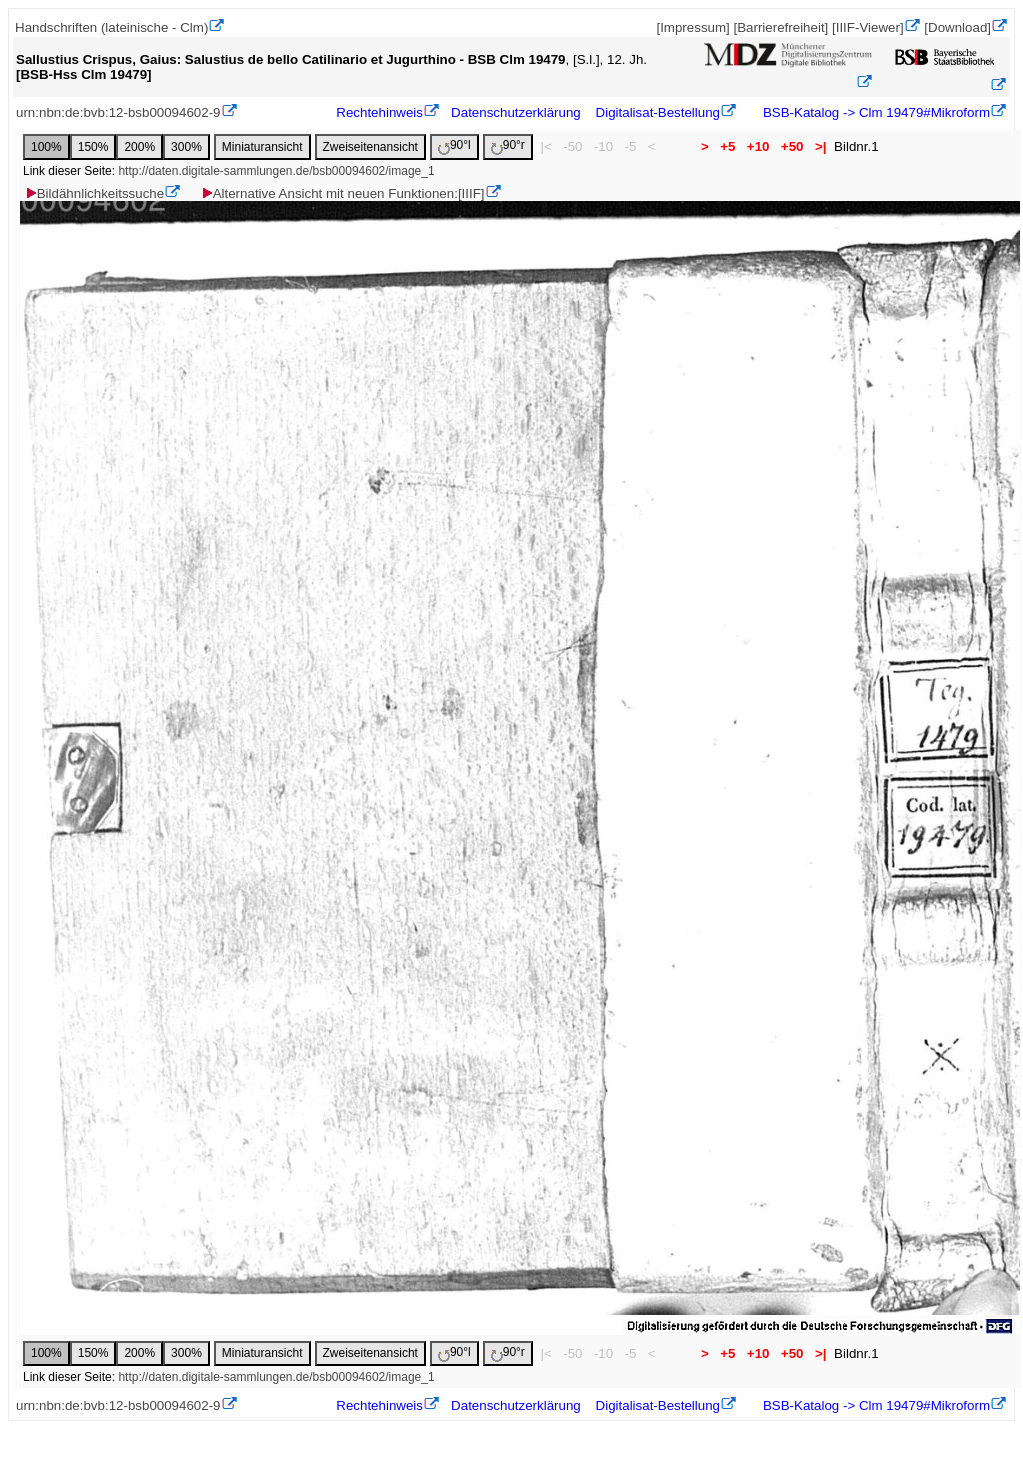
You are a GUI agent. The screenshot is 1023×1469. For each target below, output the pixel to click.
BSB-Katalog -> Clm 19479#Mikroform (874, 112)
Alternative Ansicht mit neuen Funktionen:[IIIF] (342, 193)
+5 (728, 146)
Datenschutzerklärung (516, 112)
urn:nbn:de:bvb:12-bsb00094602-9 (118, 112)
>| (820, 146)
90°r (508, 146)
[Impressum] (692, 27)
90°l (454, 146)
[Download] (957, 27)
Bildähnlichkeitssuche (94, 193)
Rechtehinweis (379, 112)
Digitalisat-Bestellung (658, 112)
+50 (792, 146)
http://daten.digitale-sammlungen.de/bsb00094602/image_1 (276, 171)
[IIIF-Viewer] (868, 27)
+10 (758, 146)
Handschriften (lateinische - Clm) (111, 27)
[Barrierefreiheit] (780, 27)
